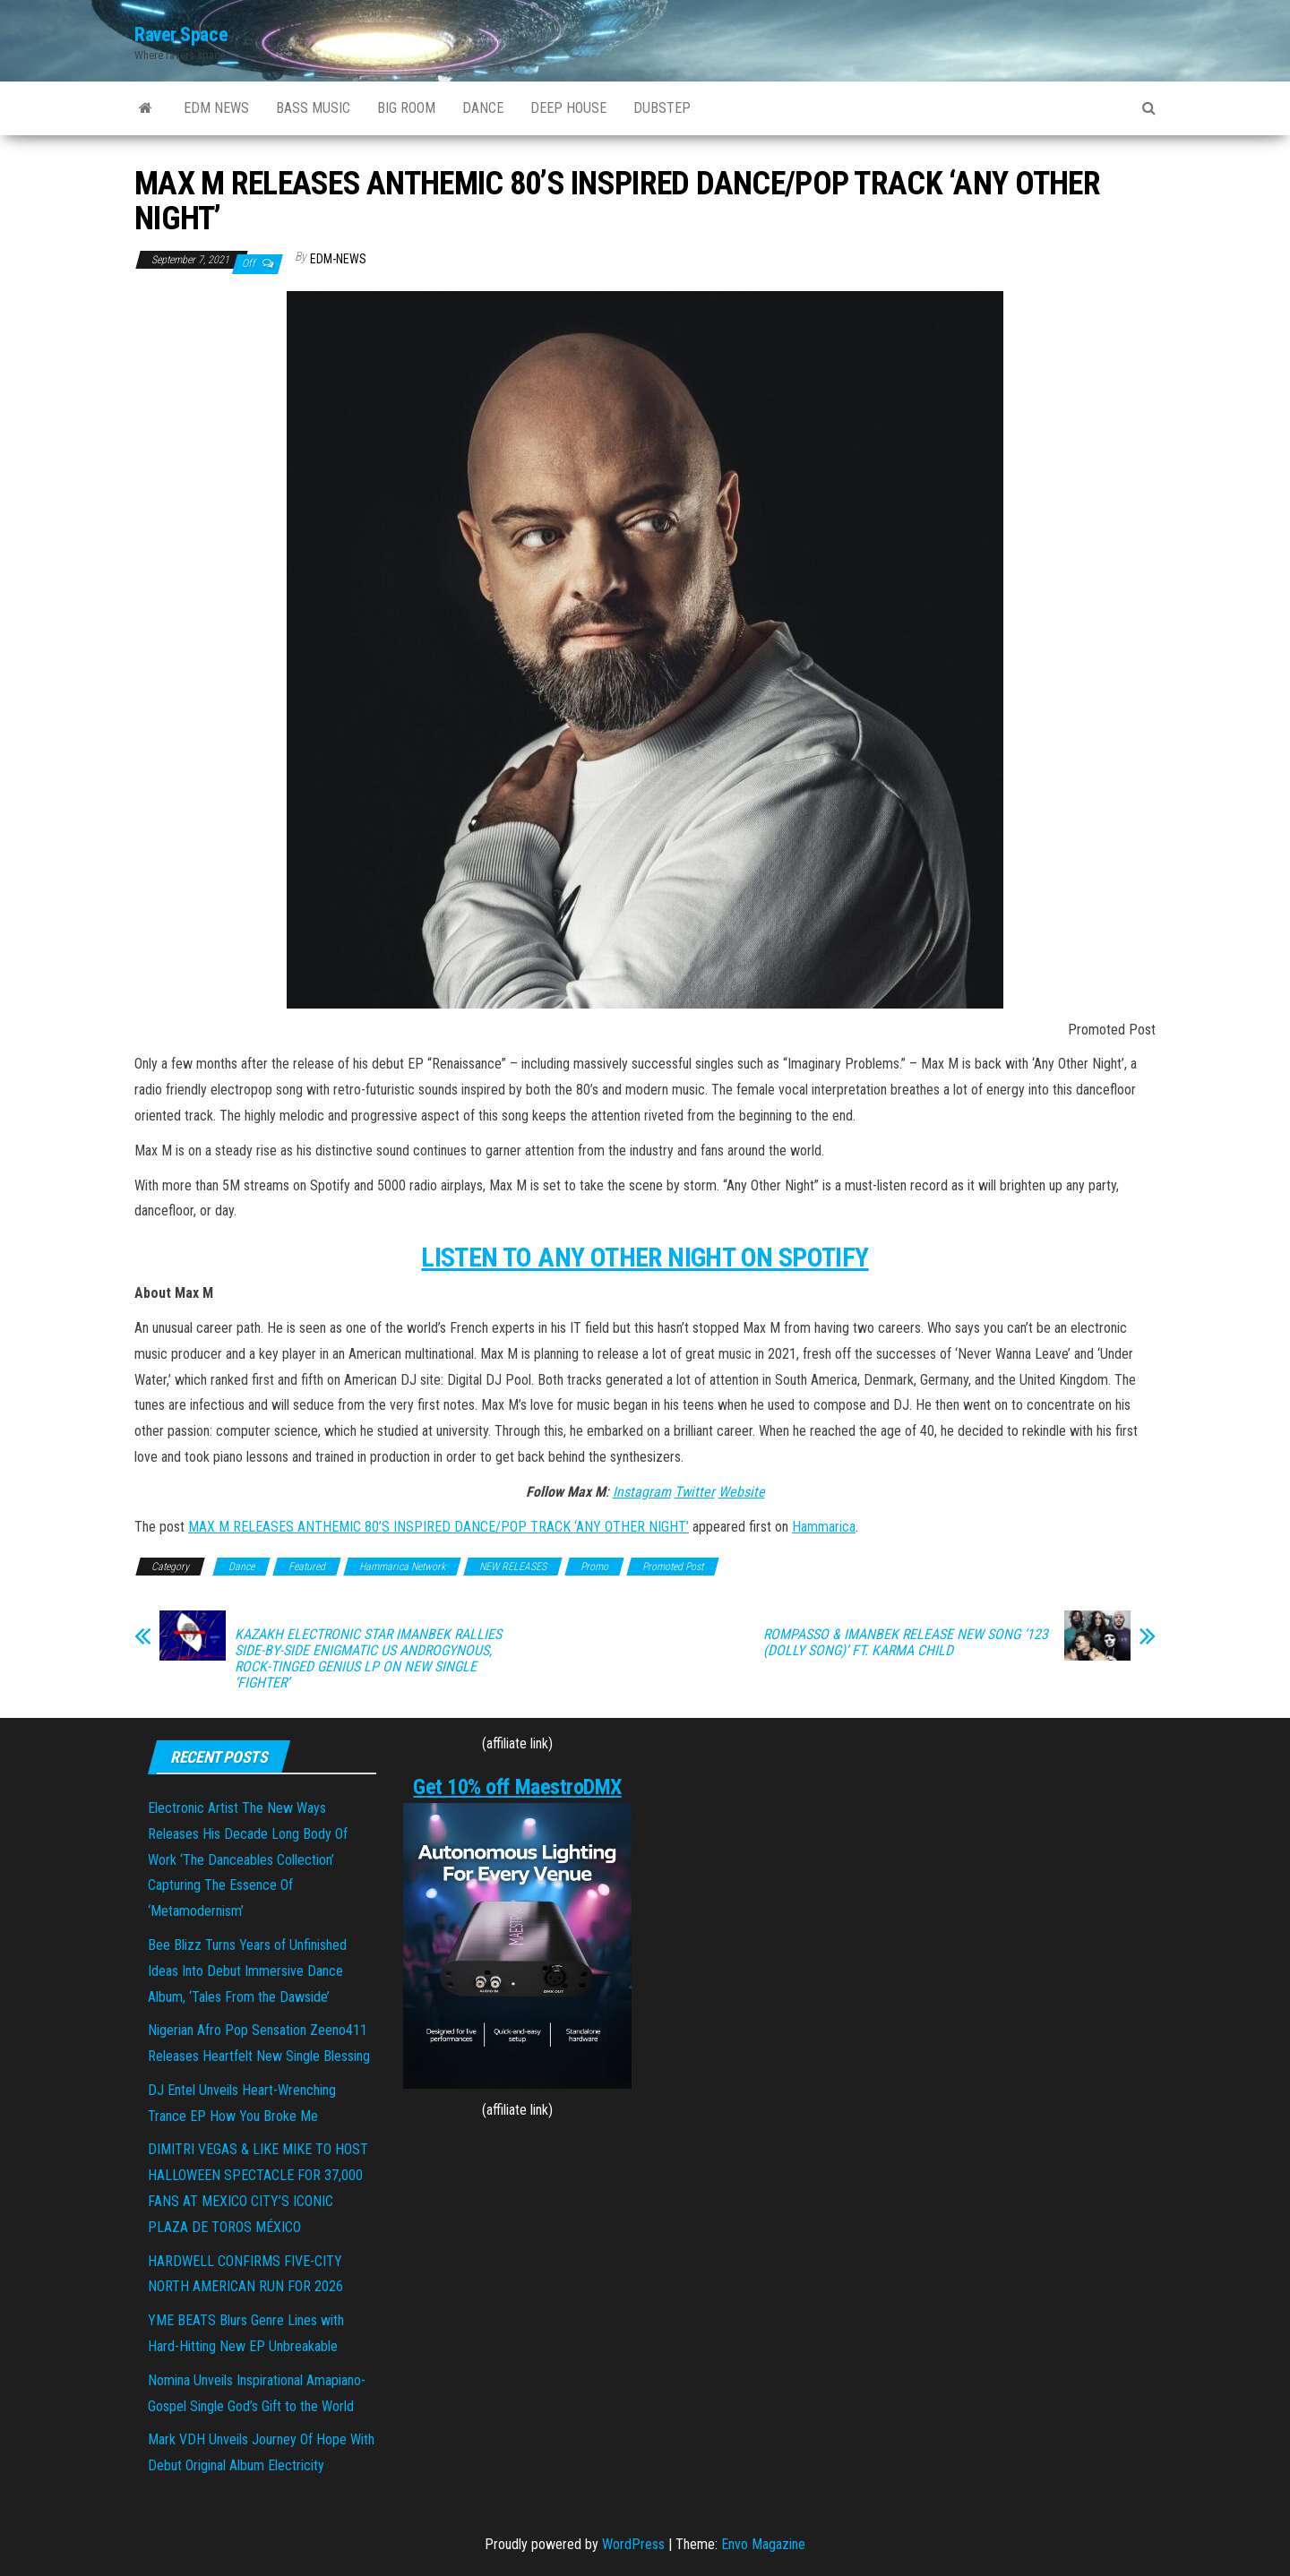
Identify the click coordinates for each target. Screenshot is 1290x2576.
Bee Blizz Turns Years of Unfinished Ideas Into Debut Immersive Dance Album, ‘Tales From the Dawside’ (247, 1970)
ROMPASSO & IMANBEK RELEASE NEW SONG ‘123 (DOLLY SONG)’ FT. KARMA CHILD (905, 1643)
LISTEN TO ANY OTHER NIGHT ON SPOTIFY (644, 1257)
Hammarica (824, 1526)
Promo (594, 1566)
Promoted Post (672, 1566)
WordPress (633, 2544)
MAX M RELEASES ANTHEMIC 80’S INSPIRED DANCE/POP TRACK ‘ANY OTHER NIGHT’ (438, 1526)
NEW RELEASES (512, 1566)
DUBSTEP (662, 107)
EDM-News (338, 259)
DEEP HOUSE (568, 107)
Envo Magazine (763, 2544)
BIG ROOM (406, 107)
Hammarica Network (402, 1566)
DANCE (482, 107)
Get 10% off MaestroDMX (517, 1786)
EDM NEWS (216, 107)
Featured (306, 1566)
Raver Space (181, 34)
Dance (241, 1566)
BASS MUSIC (313, 107)
